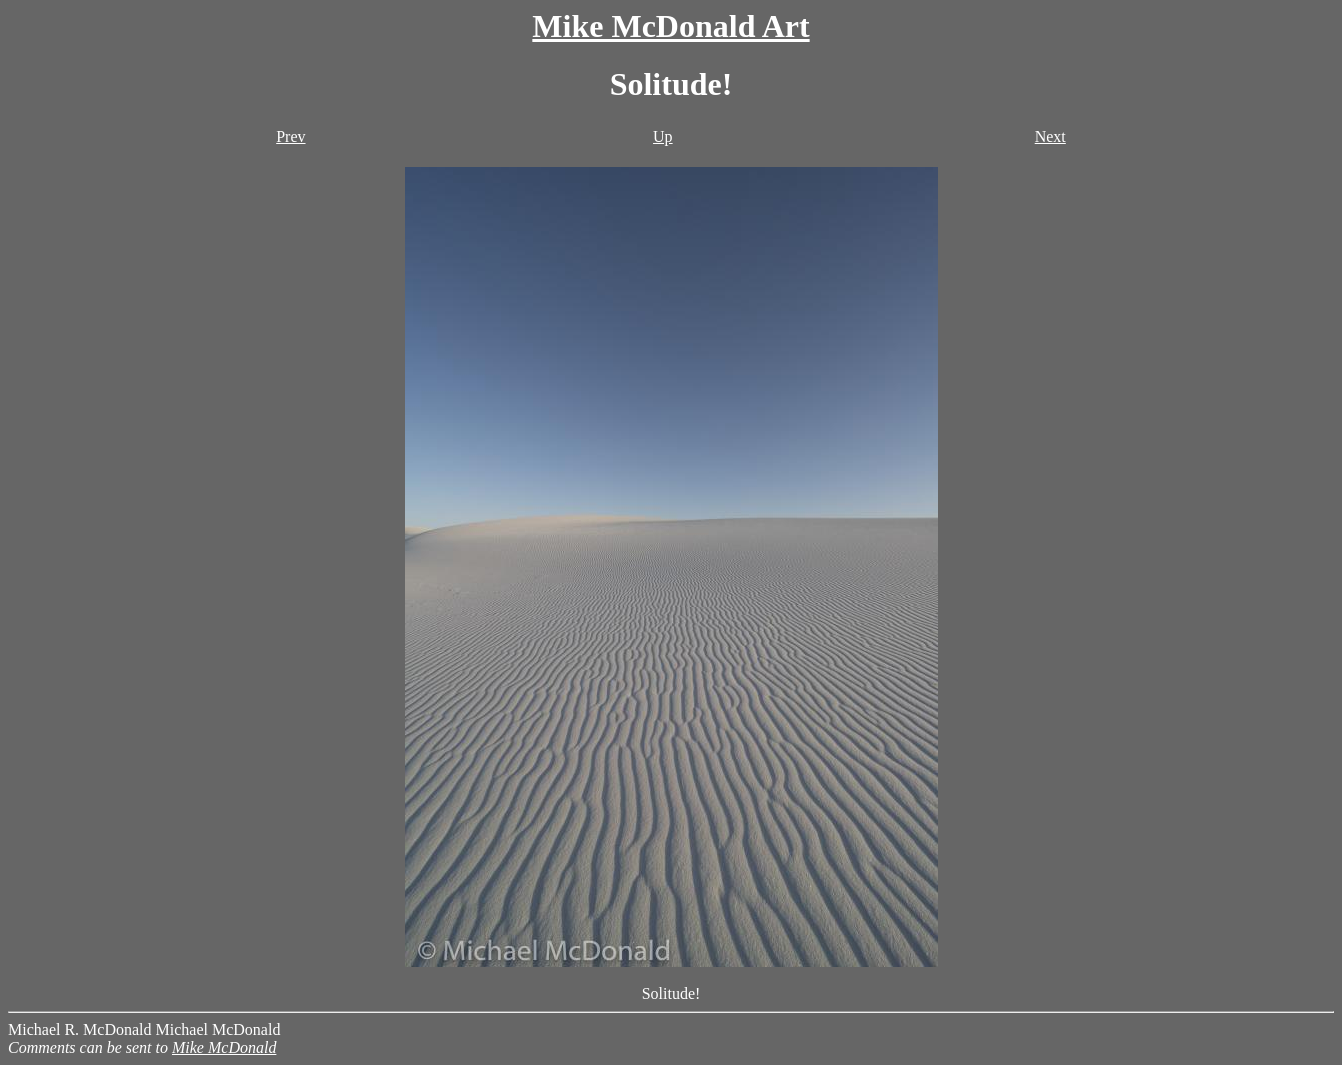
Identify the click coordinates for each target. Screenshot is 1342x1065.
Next (1050, 136)
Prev (290, 136)
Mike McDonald (224, 1047)
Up (663, 136)
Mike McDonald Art (670, 26)
